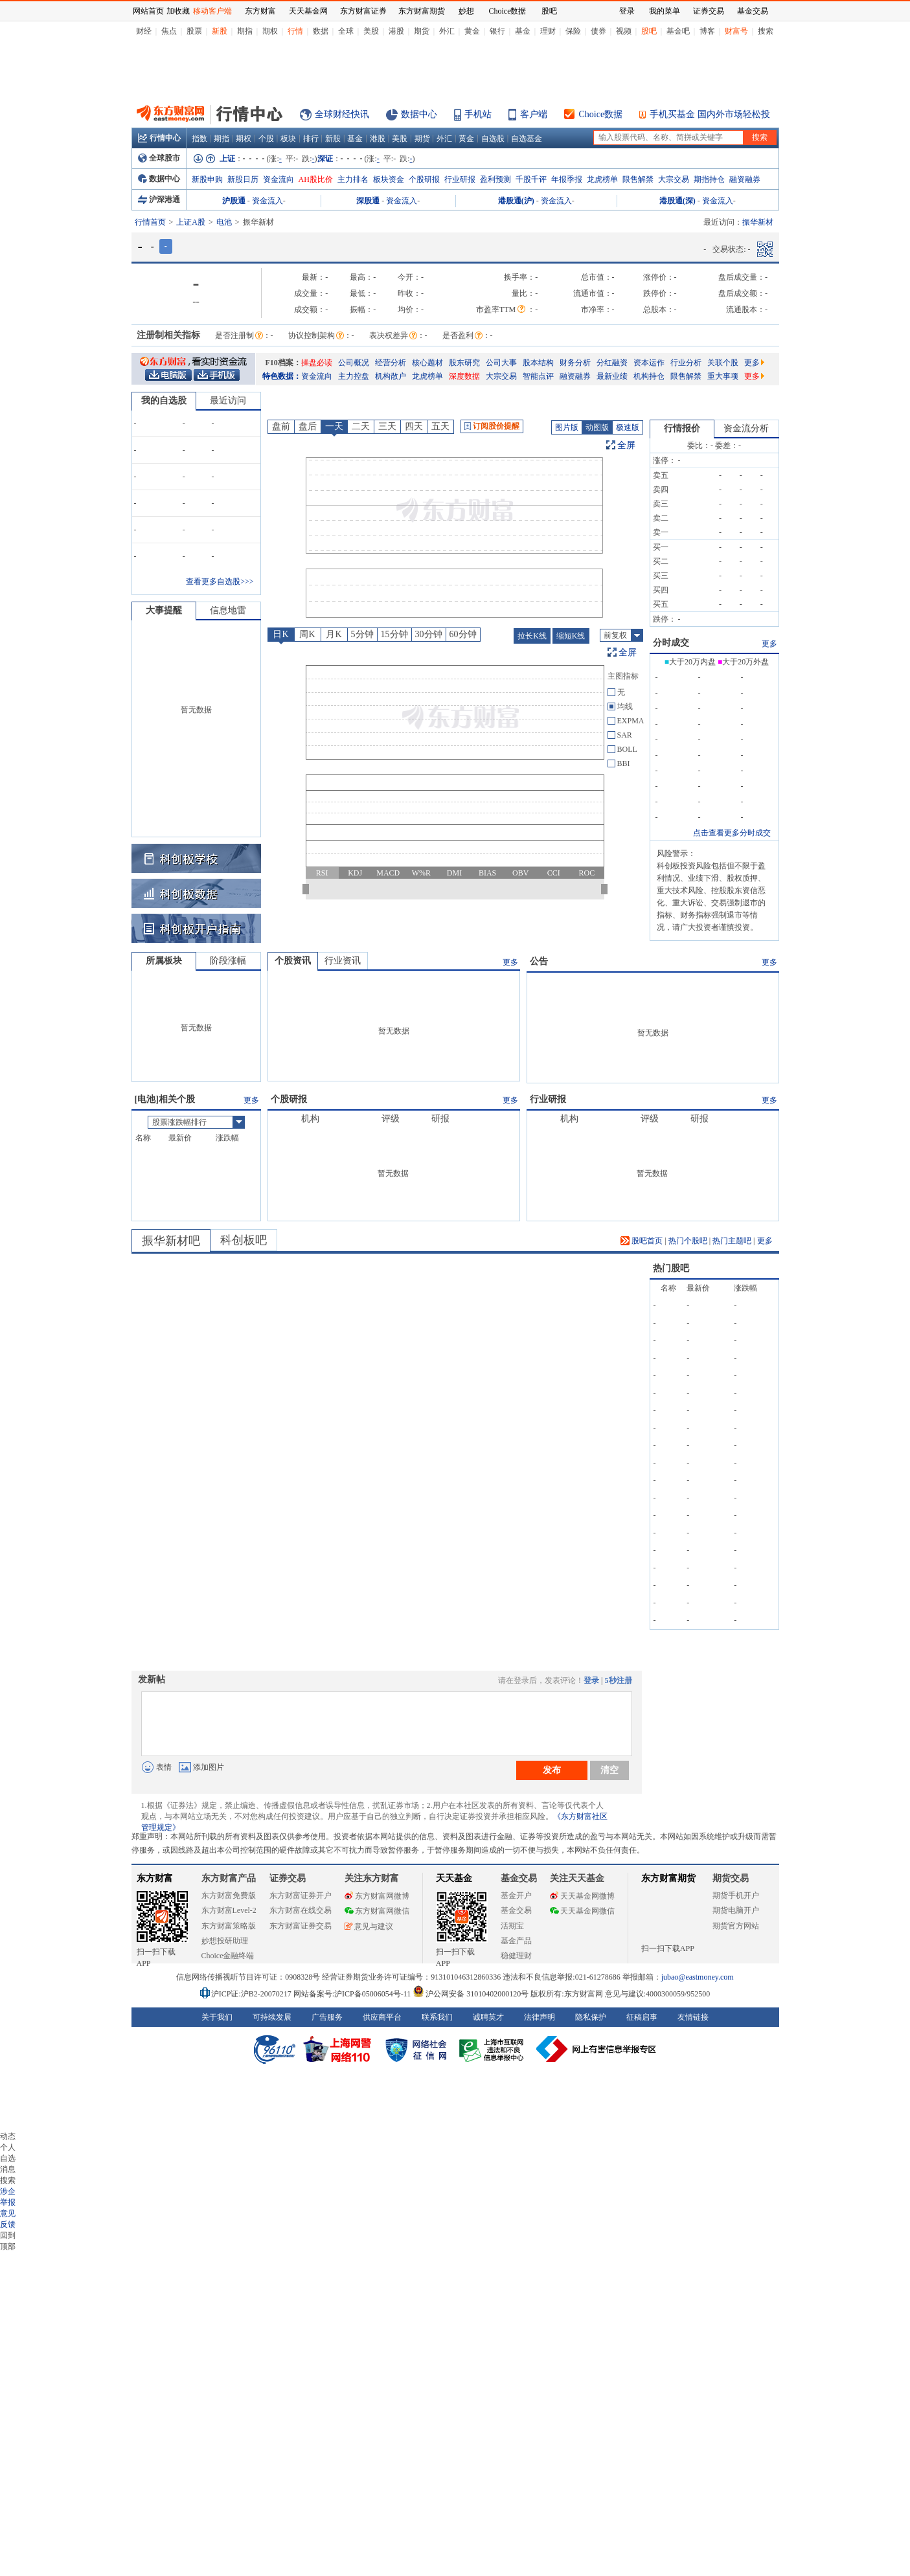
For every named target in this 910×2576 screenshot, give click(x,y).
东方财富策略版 (228, 1925)
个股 (266, 138)
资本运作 (649, 362)
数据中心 (419, 114)
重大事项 (722, 376)
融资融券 (744, 179)
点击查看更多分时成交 (732, 832)
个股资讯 (293, 961)
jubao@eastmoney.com (697, 1977)
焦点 (169, 31)
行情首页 (150, 222)
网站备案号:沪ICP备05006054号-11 (353, 1993)
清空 (609, 1770)
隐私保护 (590, 2017)
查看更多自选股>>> (219, 581)
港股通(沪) (516, 200)
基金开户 (516, 1895)
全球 (346, 31)
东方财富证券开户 (300, 1895)
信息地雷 (228, 610)
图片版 (566, 427)
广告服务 (327, 2017)
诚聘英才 (488, 2017)
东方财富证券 (363, 11)
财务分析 (575, 362)
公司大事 (501, 362)
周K (307, 634)
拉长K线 (532, 635)
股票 (194, 31)
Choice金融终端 (228, 1955)
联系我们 (437, 2017)
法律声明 (539, 2017)
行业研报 (459, 179)
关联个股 (722, 362)
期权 (270, 31)
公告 (539, 961)
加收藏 (178, 11)
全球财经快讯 (342, 114)
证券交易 (708, 11)
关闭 (119, 35)
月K (333, 634)
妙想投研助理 (224, 1940)
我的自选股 (164, 400)
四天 (414, 426)
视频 (623, 31)
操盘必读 (316, 362)
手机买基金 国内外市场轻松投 (710, 114)
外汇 (447, 31)
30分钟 (428, 634)
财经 (144, 31)
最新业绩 (612, 376)
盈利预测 (495, 179)
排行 (311, 138)
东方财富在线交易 (300, 1910)
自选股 (493, 138)
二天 (361, 426)
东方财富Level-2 (228, 1910)
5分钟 (362, 634)
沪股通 (233, 200)
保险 (573, 31)
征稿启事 (641, 2017)
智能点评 (538, 376)
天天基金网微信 (582, 1910)
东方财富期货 (668, 1878)
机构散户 (390, 376)
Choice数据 (601, 114)
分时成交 (671, 643)
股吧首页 (641, 1240)
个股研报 (424, 179)
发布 (552, 1770)
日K (280, 634)
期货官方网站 (735, 1925)
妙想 (466, 11)
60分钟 (463, 634)
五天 (440, 426)
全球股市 (159, 158)
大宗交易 (673, 179)
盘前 (281, 426)
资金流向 (278, 179)
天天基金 (454, 1878)
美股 (371, 31)
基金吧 (678, 31)
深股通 (368, 200)
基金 (522, 31)
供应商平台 (382, 2017)
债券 (598, 31)
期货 (421, 31)
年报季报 (566, 179)
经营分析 (390, 362)
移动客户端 (212, 11)
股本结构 (538, 362)
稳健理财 (516, 1955)
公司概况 (353, 362)
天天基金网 (308, 11)
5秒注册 (618, 1680)
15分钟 (394, 634)
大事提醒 (164, 610)
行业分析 (685, 362)
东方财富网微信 (377, 1910)
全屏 (626, 445)
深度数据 (464, 376)
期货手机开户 (735, 1895)
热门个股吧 (687, 1240)
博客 (707, 31)
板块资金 (388, 179)
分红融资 (612, 362)
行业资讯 (342, 961)
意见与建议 (369, 1926)
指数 (199, 138)
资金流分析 (746, 428)
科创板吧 (243, 1240)
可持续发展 (272, 2017)
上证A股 (190, 222)
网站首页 (148, 11)
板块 (288, 138)
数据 (320, 31)
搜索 (765, 31)
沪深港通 (159, 199)
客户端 (533, 114)
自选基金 (526, 138)
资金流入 (267, 200)
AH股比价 (316, 179)
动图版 (597, 427)
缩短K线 (571, 635)
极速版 (627, 427)
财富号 (736, 31)
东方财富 (155, 1878)
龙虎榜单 (602, 179)
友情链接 (693, 2017)
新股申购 (207, 179)
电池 (224, 222)
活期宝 (512, 1925)
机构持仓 (649, 376)
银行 (497, 31)
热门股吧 (671, 1268)
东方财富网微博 (377, 1896)
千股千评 (531, 179)
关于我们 (217, 2017)
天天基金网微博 (582, 1896)
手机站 (478, 114)
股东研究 (464, 362)
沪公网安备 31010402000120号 (471, 1993)
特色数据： (281, 376)
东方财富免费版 (228, 1895)
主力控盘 (353, 376)
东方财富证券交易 (300, 1925)
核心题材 (427, 362)
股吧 (649, 31)
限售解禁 (638, 179)
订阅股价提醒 (491, 426)
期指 (245, 31)
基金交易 (516, 1910)
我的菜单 (664, 11)
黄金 (472, 31)
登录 (591, 1680)
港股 (396, 31)
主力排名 (353, 179)
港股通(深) (677, 200)
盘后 (308, 426)
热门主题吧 (731, 1240)
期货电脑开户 (735, 1910)
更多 (754, 362)
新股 (219, 31)
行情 (295, 31)
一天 (334, 426)
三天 (387, 426)
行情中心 (159, 137)
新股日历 (242, 179)
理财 (548, 31)
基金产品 (516, 1940)
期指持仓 (709, 179)
